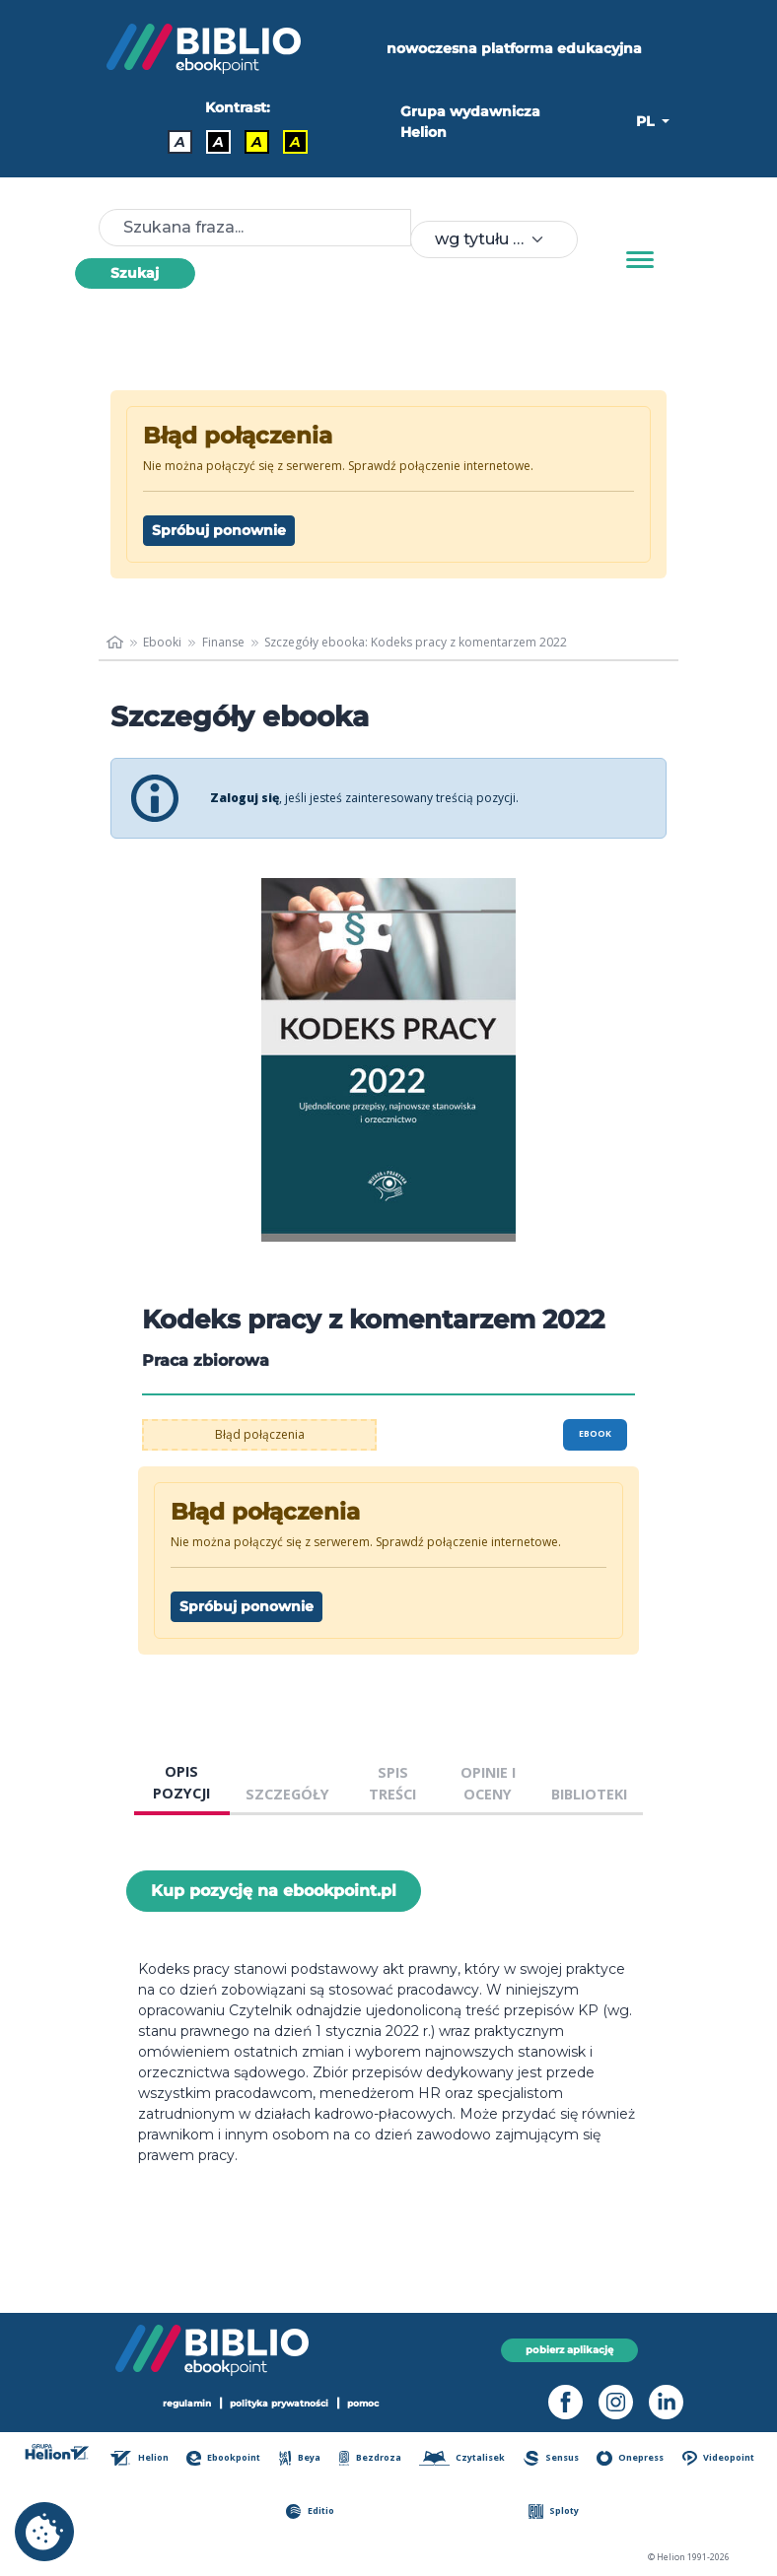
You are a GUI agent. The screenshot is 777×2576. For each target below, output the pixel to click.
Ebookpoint (223, 2458)
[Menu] (640, 260)
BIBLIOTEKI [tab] (589, 1794)
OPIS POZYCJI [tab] (181, 1782)
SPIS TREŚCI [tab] (392, 1783)
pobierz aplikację (569, 2349)
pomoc (363, 2403)
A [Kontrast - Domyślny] (180, 142)
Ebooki (162, 642)
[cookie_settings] (44, 2531)
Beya (299, 2458)
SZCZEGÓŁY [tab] (287, 1794)
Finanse (223, 642)
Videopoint (718, 2458)
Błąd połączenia (260, 1434)
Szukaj (134, 273)
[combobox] (494, 239)
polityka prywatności (279, 2403)
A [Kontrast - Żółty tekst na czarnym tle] (295, 142)
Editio (310, 2511)
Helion (139, 2458)
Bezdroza (370, 2458)
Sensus (551, 2458)
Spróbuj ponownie (219, 530)
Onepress (630, 2458)
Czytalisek (462, 2458)
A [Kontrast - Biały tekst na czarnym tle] (218, 142)
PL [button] (647, 121)
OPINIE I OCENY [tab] (488, 1783)
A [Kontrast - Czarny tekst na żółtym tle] (256, 142)
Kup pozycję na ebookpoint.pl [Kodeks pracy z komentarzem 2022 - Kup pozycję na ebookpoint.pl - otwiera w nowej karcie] (273, 1890)
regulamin (187, 2403)
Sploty (554, 2511)
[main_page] (114, 642)
